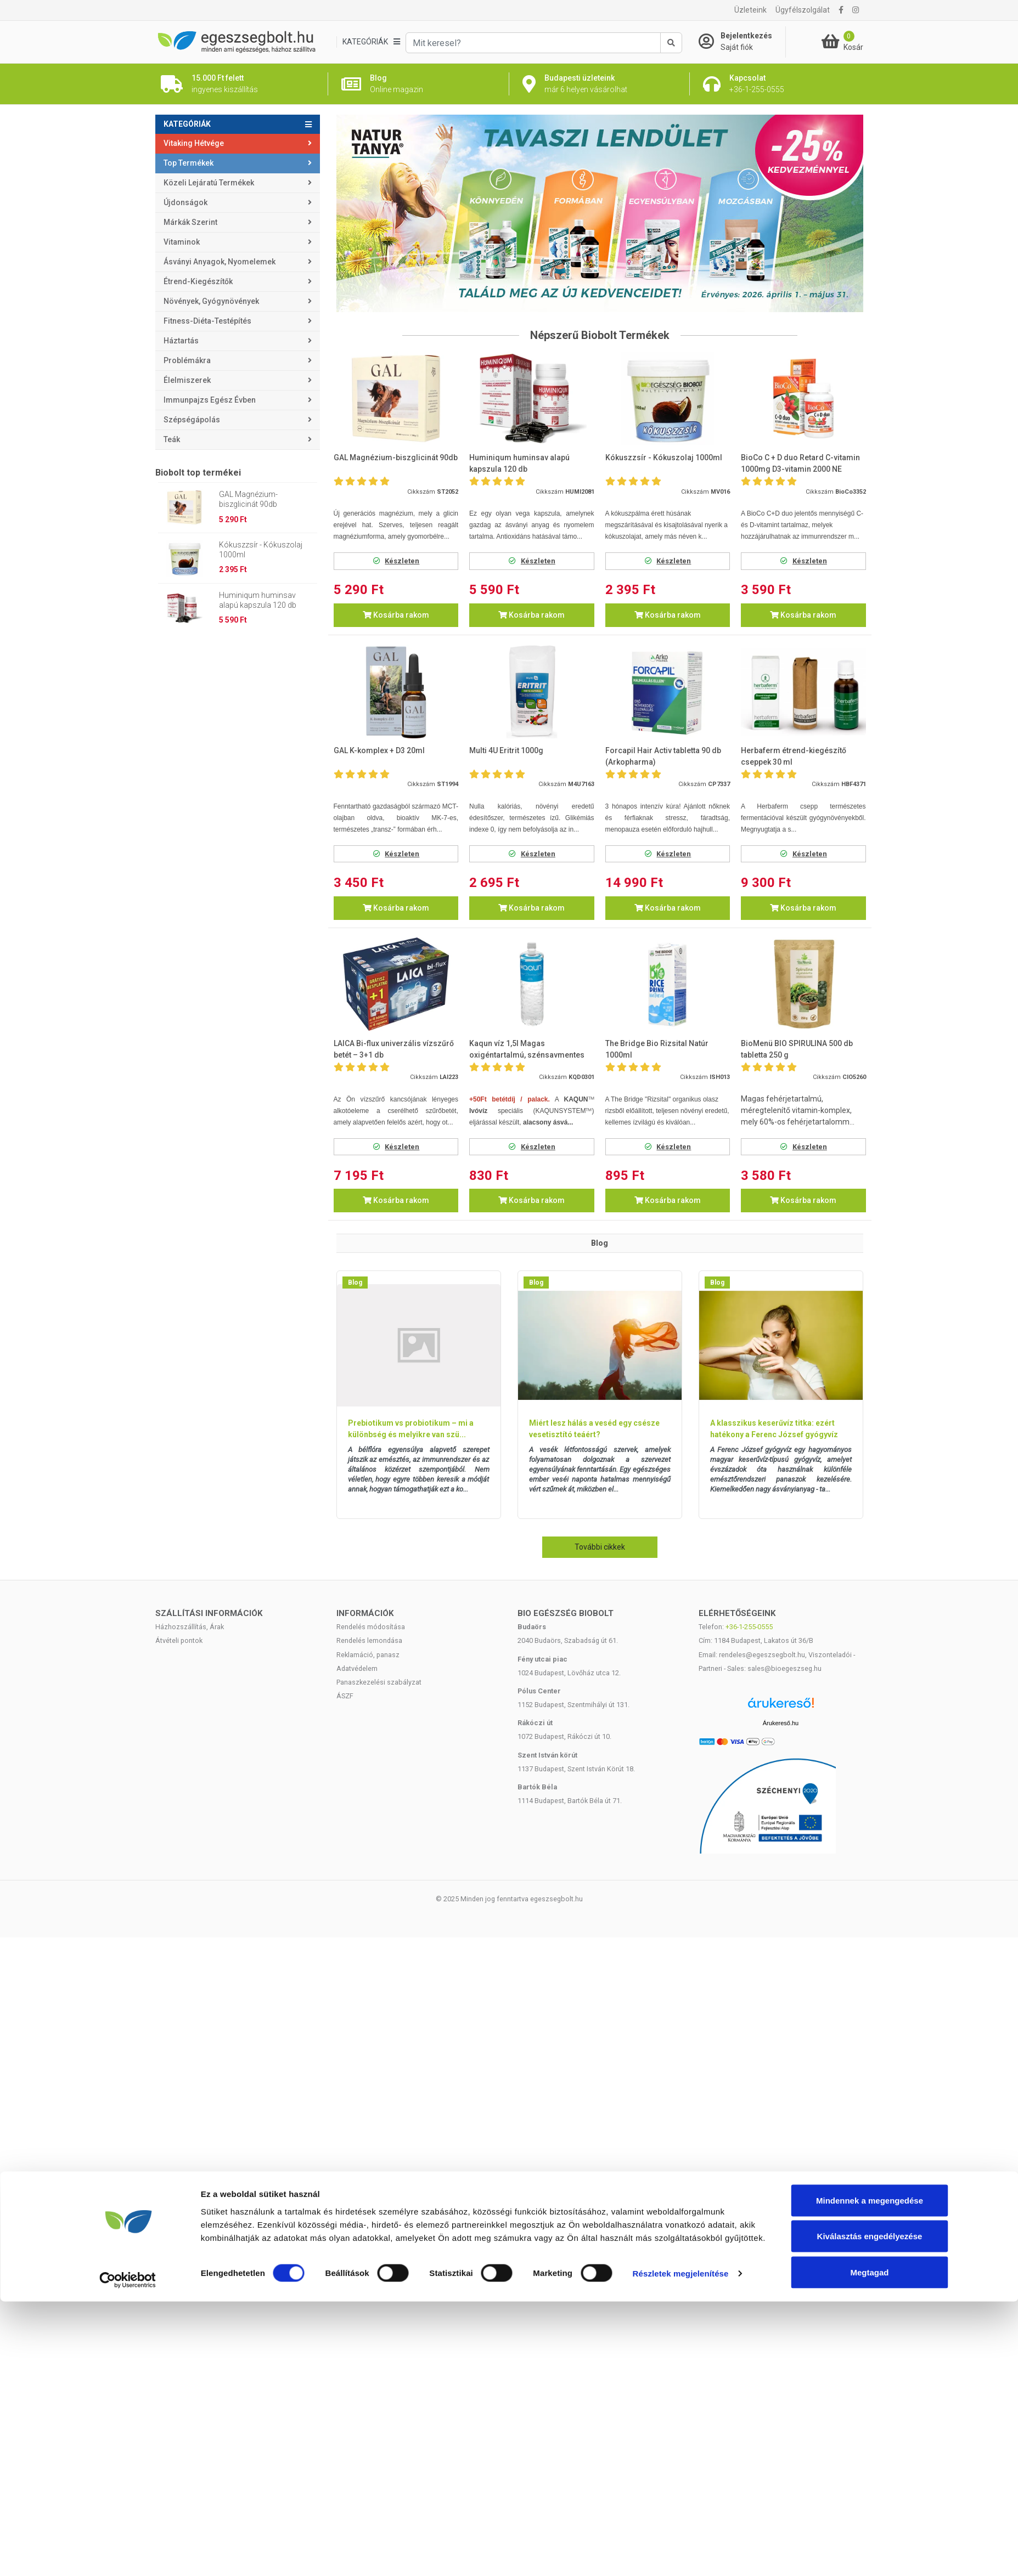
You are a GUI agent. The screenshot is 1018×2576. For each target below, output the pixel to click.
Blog (355, 1282)
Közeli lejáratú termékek (209, 182)
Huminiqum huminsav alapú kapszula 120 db (257, 600)
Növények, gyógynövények (211, 301)
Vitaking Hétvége (194, 143)
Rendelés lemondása (369, 1640)
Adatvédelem (357, 1668)
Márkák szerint (190, 222)
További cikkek (600, 1547)
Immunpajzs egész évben (210, 400)
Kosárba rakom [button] (396, 615)
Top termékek (188, 163)
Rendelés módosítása (370, 1627)
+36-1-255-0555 (749, 1627)
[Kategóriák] (371, 42)
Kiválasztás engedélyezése (870, 2511)
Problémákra (187, 360)
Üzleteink (750, 9)
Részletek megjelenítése (681, 2547)
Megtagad (869, 2546)
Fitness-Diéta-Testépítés (207, 321)
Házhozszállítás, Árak (189, 1627)
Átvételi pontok (179, 1640)
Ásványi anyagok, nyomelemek (219, 261)
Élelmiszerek (187, 380)
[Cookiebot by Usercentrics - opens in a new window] (128, 2554)
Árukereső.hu (780, 1723)
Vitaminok (182, 242)
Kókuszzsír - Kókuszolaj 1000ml (260, 549)
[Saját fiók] (742, 41)
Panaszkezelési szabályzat (378, 1682)
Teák (172, 439)
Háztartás (181, 340)
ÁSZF (344, 1696)
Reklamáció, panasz (368, 1655)
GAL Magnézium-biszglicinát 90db (248, 499)
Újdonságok (185, 202)
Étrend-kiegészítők (198, 281)
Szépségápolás (192, 419)
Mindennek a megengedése (869, 2474)
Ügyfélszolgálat (802, 9)
